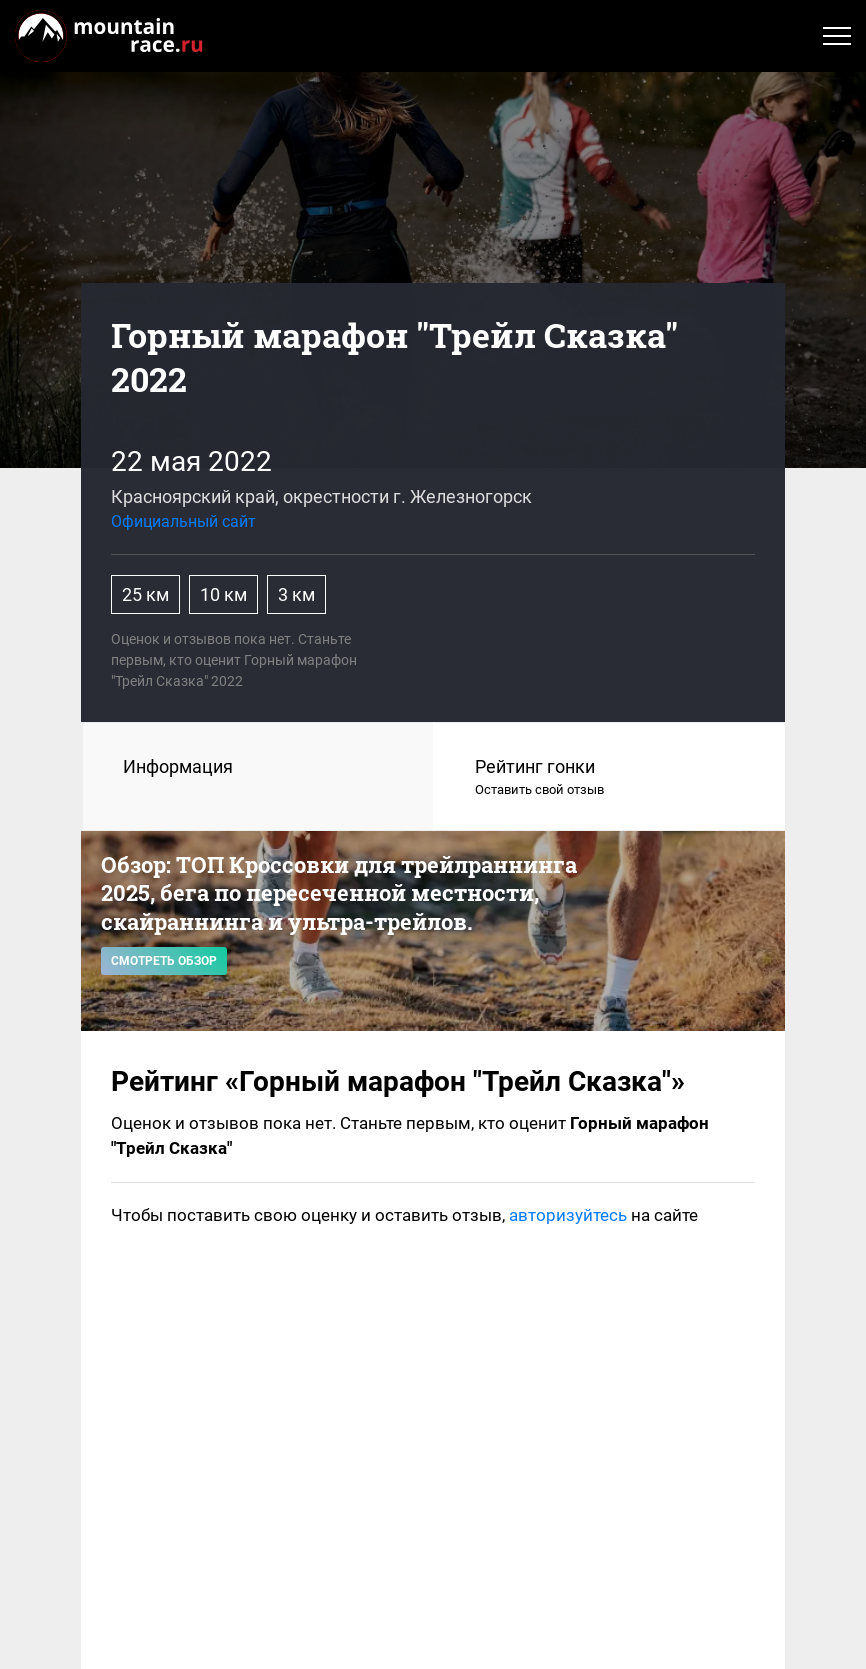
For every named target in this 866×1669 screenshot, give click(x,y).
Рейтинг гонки (610, 778)
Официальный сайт (183, 521)
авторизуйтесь (568, 1215)
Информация (178, 766)
